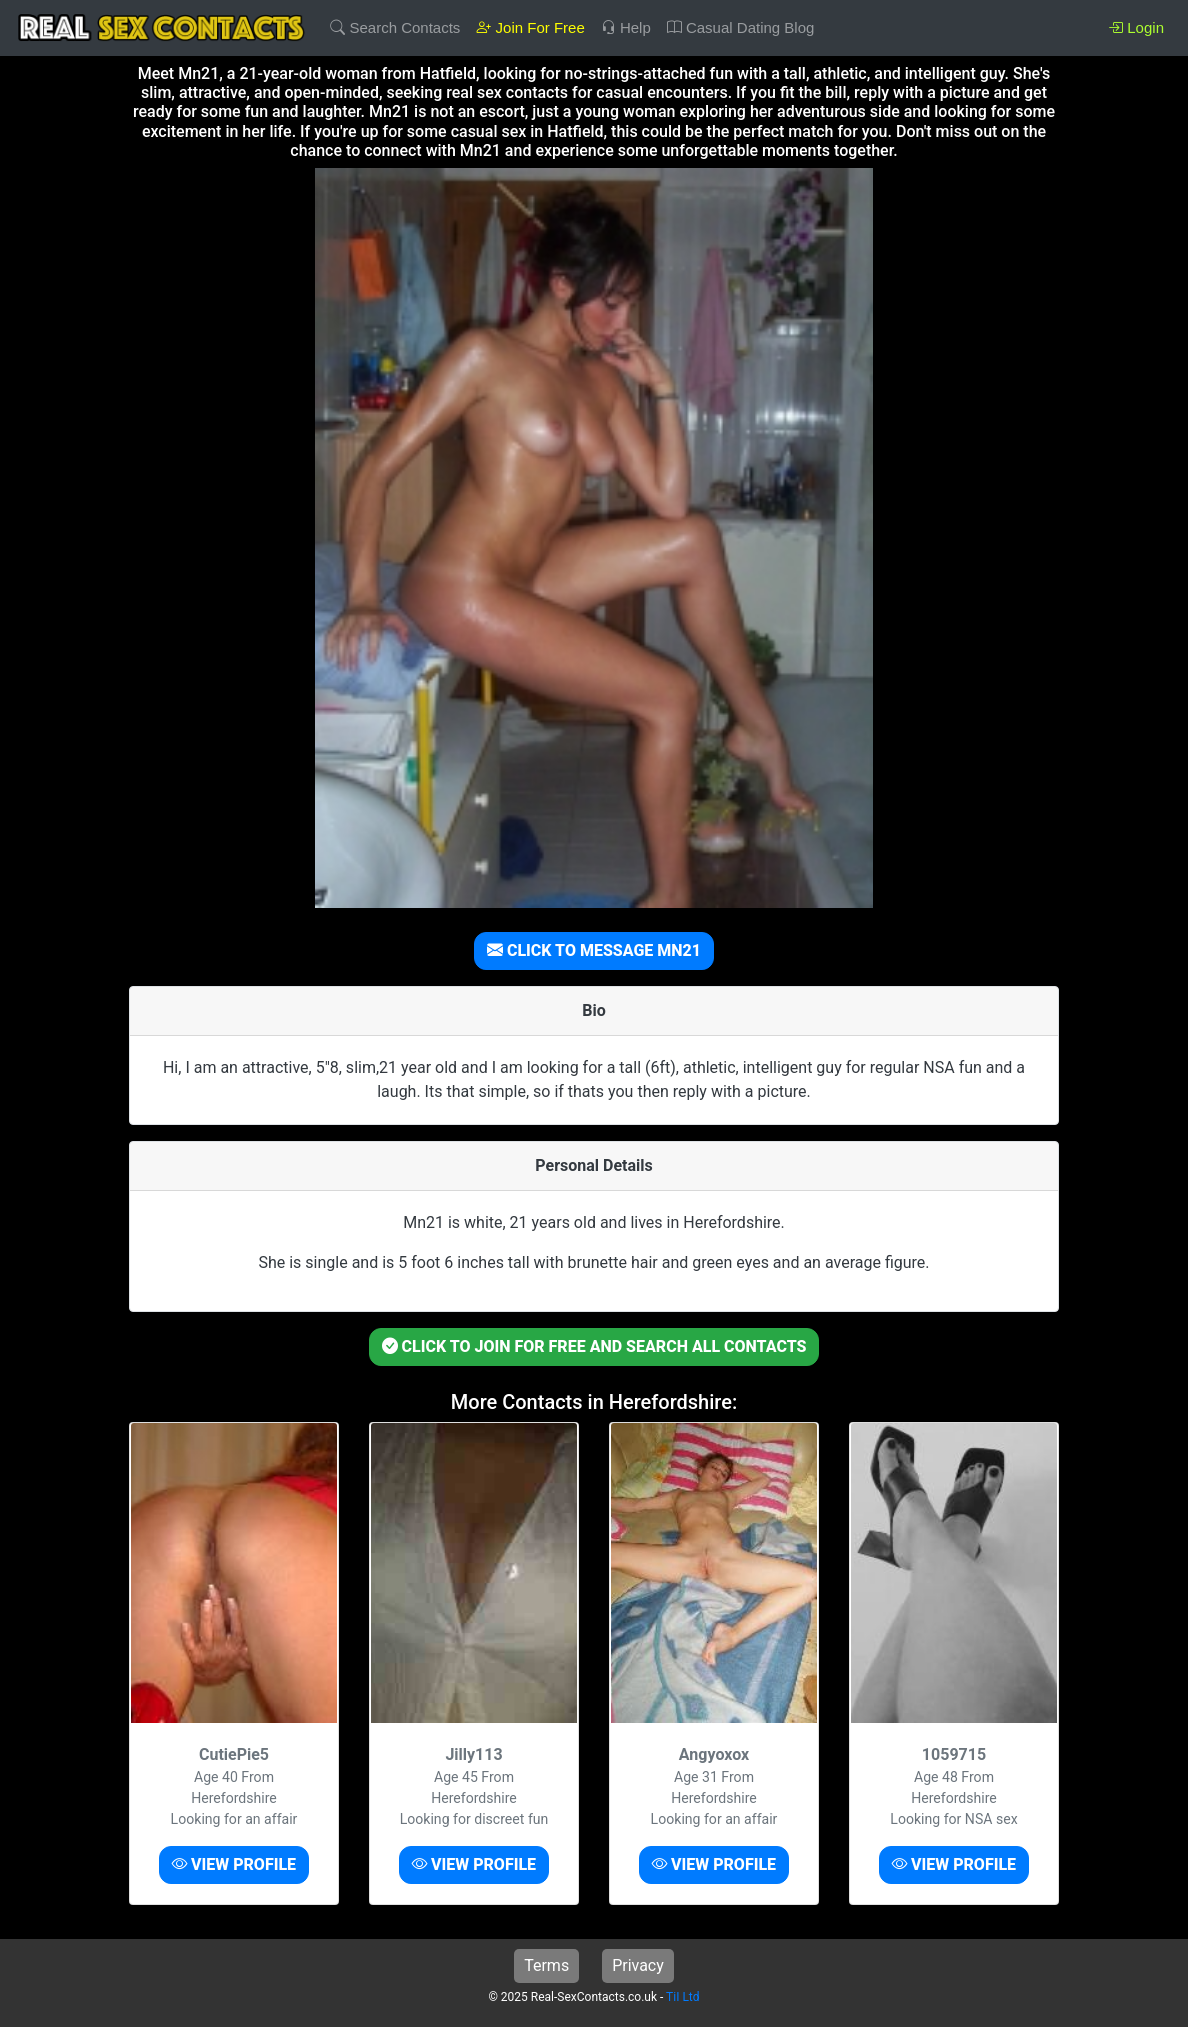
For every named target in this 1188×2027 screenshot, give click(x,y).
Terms (546, 1965)
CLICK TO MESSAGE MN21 (594, 950)
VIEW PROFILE (234, 1864)
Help (626, 27)
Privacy (638, 1965)
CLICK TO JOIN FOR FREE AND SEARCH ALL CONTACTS (594, 1346)
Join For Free (530, 27)
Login (1136, 27)
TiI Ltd (682, 1997)
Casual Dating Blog (741, 27)
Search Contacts (395, 27)
